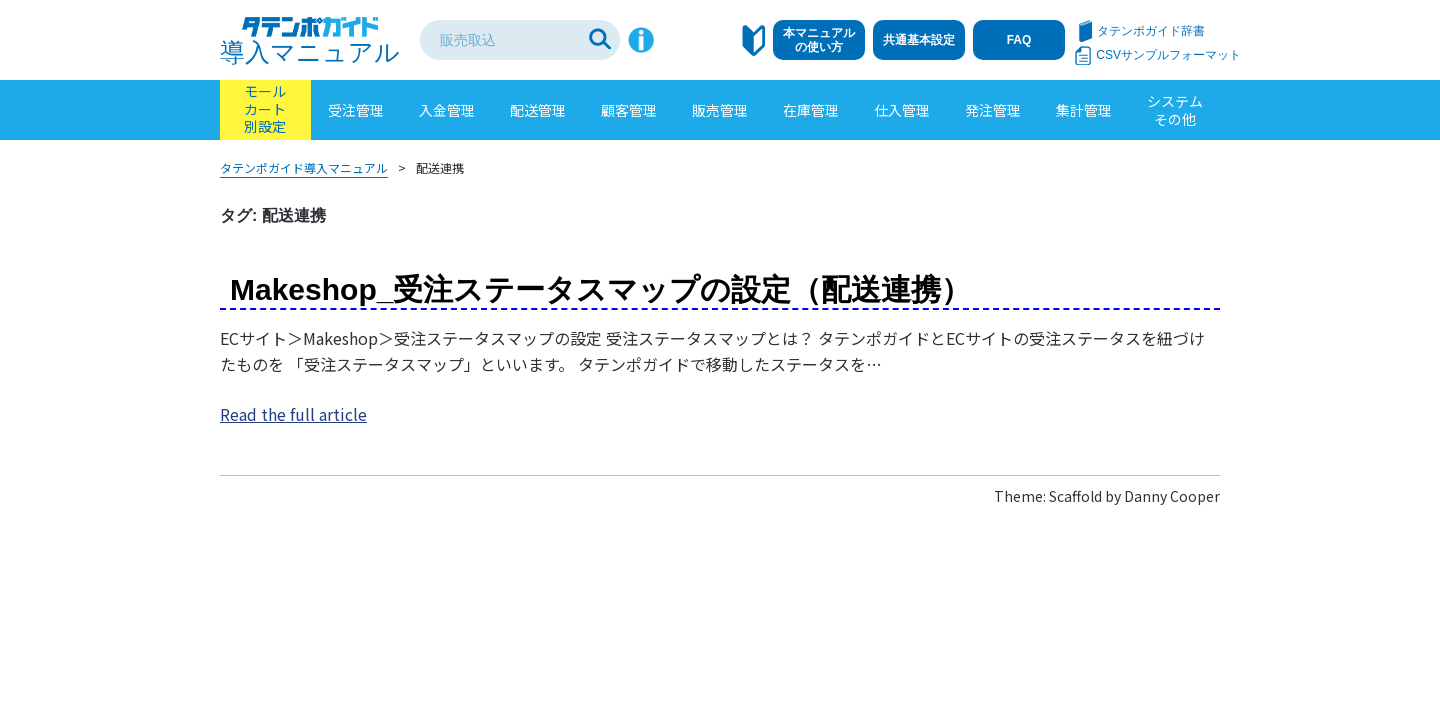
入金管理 (447, 110)
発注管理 (993, 110)
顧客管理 (629, 110)
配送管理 (538, 110)
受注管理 (356, 110)
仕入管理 (902, 110)
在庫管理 (811, 110)
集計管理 (1084, 110)
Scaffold (1075, 496)
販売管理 (720, 110)
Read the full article (293, 414)
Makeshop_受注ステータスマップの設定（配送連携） (600, 289)
